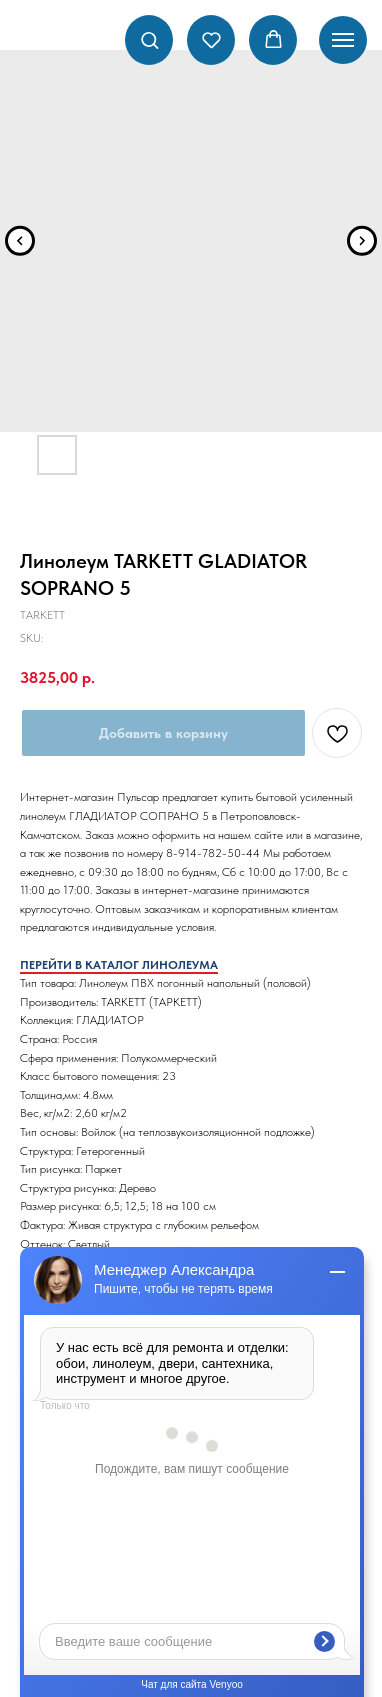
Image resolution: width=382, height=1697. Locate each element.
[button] (149, 39)
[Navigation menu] (343, 40)
